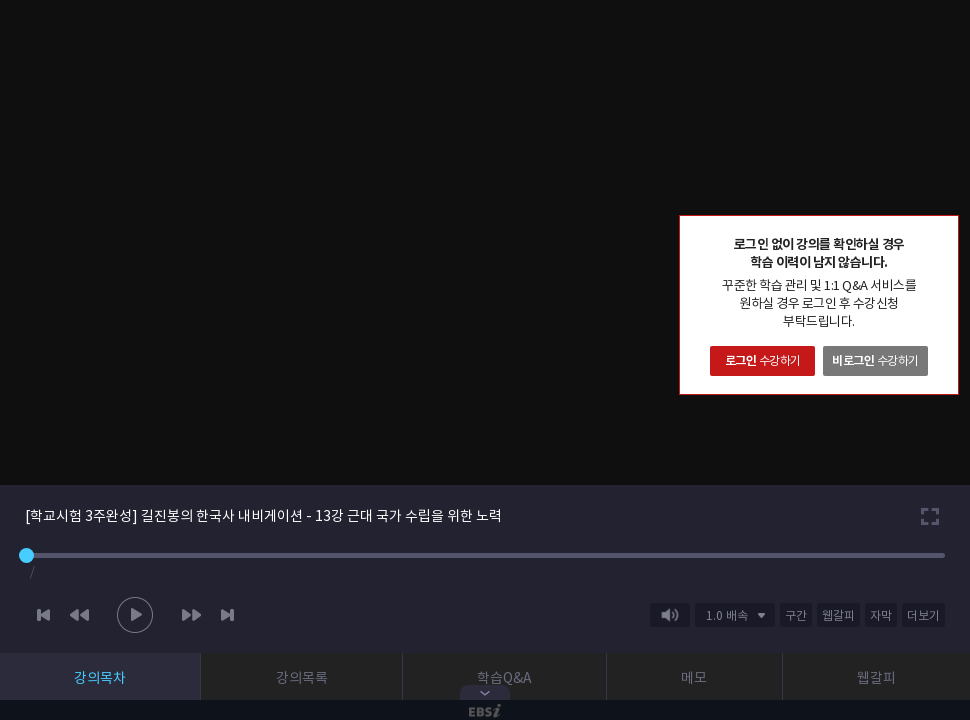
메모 (694, 678)
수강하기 (763, 360)
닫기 (943, 231)
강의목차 (100, 678)
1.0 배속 (727, 615)
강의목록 (302, 678)
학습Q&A (504, 678)
